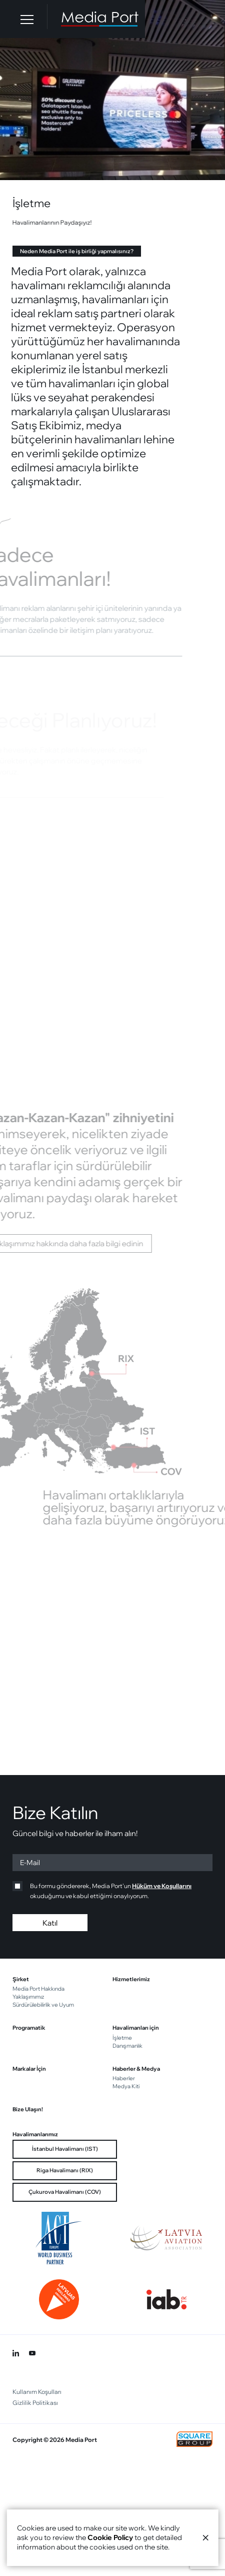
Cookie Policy (110, 2537)
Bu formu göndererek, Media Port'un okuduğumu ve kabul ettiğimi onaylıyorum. (102, 1890)
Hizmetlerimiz (131, 1979)
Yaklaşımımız (28, 1996)
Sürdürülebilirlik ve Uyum (43, 2004)
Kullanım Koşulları (37, 2391)
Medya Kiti (126, 2086)
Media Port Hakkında (38, 1988)
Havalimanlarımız (35, 2134)
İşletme (122, 2037)
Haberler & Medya (136, 2068)
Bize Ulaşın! (27, 2109)
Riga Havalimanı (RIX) (64, 2170)
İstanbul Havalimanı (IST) (65, 2148)
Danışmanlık (127, 2045)
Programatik (29, 2027)
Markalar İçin (29, 2068)
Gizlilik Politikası (35, 2402)
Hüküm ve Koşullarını (162, 1886)
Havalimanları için (135, 2027)
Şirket (20, 1979)
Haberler (123, 2078)
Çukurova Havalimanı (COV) (64, 2191)
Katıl (50, 1923)
